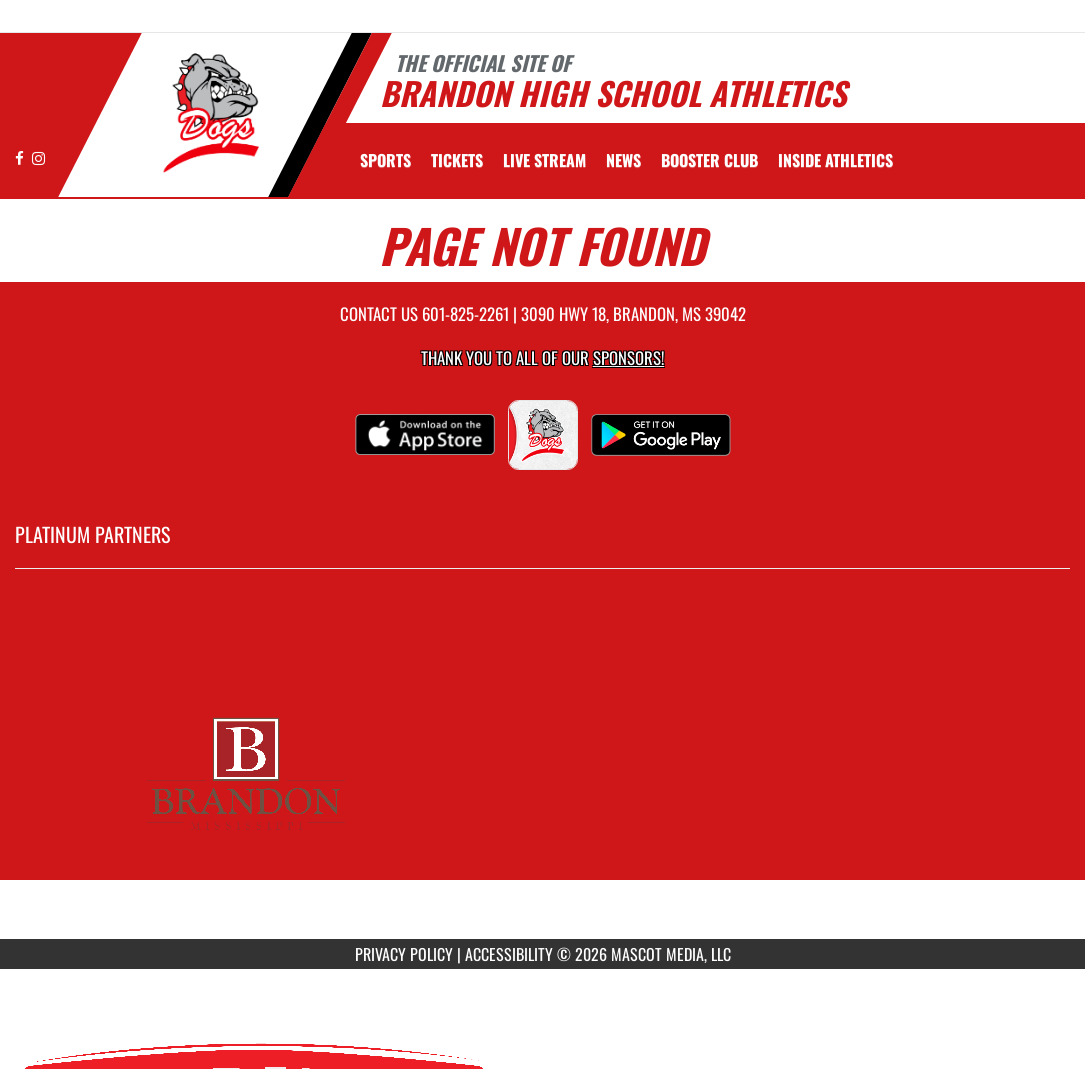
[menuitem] (457, 160)
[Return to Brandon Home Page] (205, 113)
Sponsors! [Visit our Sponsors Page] (628, 357)
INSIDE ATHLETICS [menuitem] (835, 160)
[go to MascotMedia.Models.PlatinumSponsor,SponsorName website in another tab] (542, 769)
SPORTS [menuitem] (385, 160)
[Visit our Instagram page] (38, 157)
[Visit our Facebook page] (21, 157)
